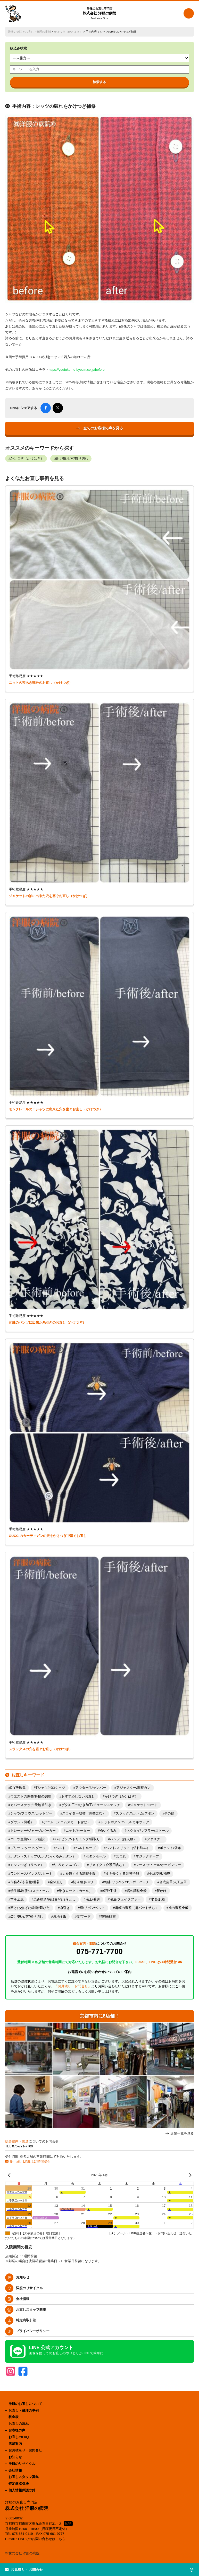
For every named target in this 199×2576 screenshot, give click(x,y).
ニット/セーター (77, 1831)
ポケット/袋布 (170, 1848)
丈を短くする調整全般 (79, 1873)
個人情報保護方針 (22, 2490)
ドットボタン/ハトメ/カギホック (125, 1822)
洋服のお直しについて (25, 2404)
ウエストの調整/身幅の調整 (31, 1796)
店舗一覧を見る (182, 2133)
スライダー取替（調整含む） (84, 1813)
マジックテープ (147, 1856)
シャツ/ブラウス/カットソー (31, 1813)
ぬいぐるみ (108, 1831)
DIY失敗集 (18, 1788)
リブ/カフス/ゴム (66, 1865)
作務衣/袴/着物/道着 (25, 1882)
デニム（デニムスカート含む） (67, 1822)
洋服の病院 (15, 31)
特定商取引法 (26, 2320)
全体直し (56, 1882)
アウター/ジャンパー (90, 1788)
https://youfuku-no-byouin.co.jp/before (77, 369)
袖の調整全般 (178, 1908)
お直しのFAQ (19, 2437)
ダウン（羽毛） (22, 1822)
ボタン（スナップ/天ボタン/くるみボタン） (43, 1856)
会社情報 (22, 2299)
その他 (169, 1813)
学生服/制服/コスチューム (29, 1891)
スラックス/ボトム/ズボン (135, 1813)
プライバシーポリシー (32, 2331)
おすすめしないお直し (78, 1796)
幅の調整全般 (137, 1891)
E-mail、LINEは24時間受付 (30, 2161)
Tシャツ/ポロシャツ (50, 1788)
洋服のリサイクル (29, 2288)
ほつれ (121, 1856)
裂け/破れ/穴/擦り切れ (71, 458)
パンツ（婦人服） (123, 1839)
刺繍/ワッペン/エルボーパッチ (126, 1882)
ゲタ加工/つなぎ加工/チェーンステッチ (90, 1805)
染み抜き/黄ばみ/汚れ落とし (55, 1899)
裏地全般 (60, 1916)
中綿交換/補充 (159, 1873)
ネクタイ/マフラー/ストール (148, 1831)
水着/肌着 (158, 1899)
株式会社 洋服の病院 (99, 13)
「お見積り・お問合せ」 (72, 1986)
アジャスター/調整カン (133, 1788)
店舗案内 (15, 2444)
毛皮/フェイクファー (125, 1899)
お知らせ (22, 2277)
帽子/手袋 (109, 1891)
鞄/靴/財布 (108, 1916)
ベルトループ (86, 1848)
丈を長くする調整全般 (122, 1873)
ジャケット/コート (144, 1805)
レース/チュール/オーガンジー (158, 1865)
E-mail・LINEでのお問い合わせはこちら (35, 2539)
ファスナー (155, 1839)
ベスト (60, 1848)
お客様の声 (17, 2430)
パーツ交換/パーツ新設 (27, 1839)
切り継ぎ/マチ (83, 1882)
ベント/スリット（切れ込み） (127, 1848)
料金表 (14, 2417)
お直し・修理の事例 (38, 31)
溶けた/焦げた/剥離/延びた (30, 1908)
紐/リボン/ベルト (92, 1908)
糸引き (65, 1908)
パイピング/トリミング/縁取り (77, 1839)
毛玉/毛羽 (93, 1899)
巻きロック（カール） (75, 1891)
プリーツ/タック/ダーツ (28, 1848)
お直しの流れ (19, 2423)
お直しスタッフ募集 (31, 2310)
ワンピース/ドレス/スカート (31, 1873)
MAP (68, 2523)
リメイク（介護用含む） (107, 1865)
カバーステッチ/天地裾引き (31, 1805)
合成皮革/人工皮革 (173, 1882)
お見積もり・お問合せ (25, 2450)
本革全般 (17, 1899)
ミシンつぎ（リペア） (27, 1865)
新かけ (161, 1891)
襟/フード (83, 1916)
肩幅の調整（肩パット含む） (137, 1908)
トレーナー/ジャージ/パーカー (33, 1831)
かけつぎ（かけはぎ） (68, 31)
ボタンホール (96, 1856)
